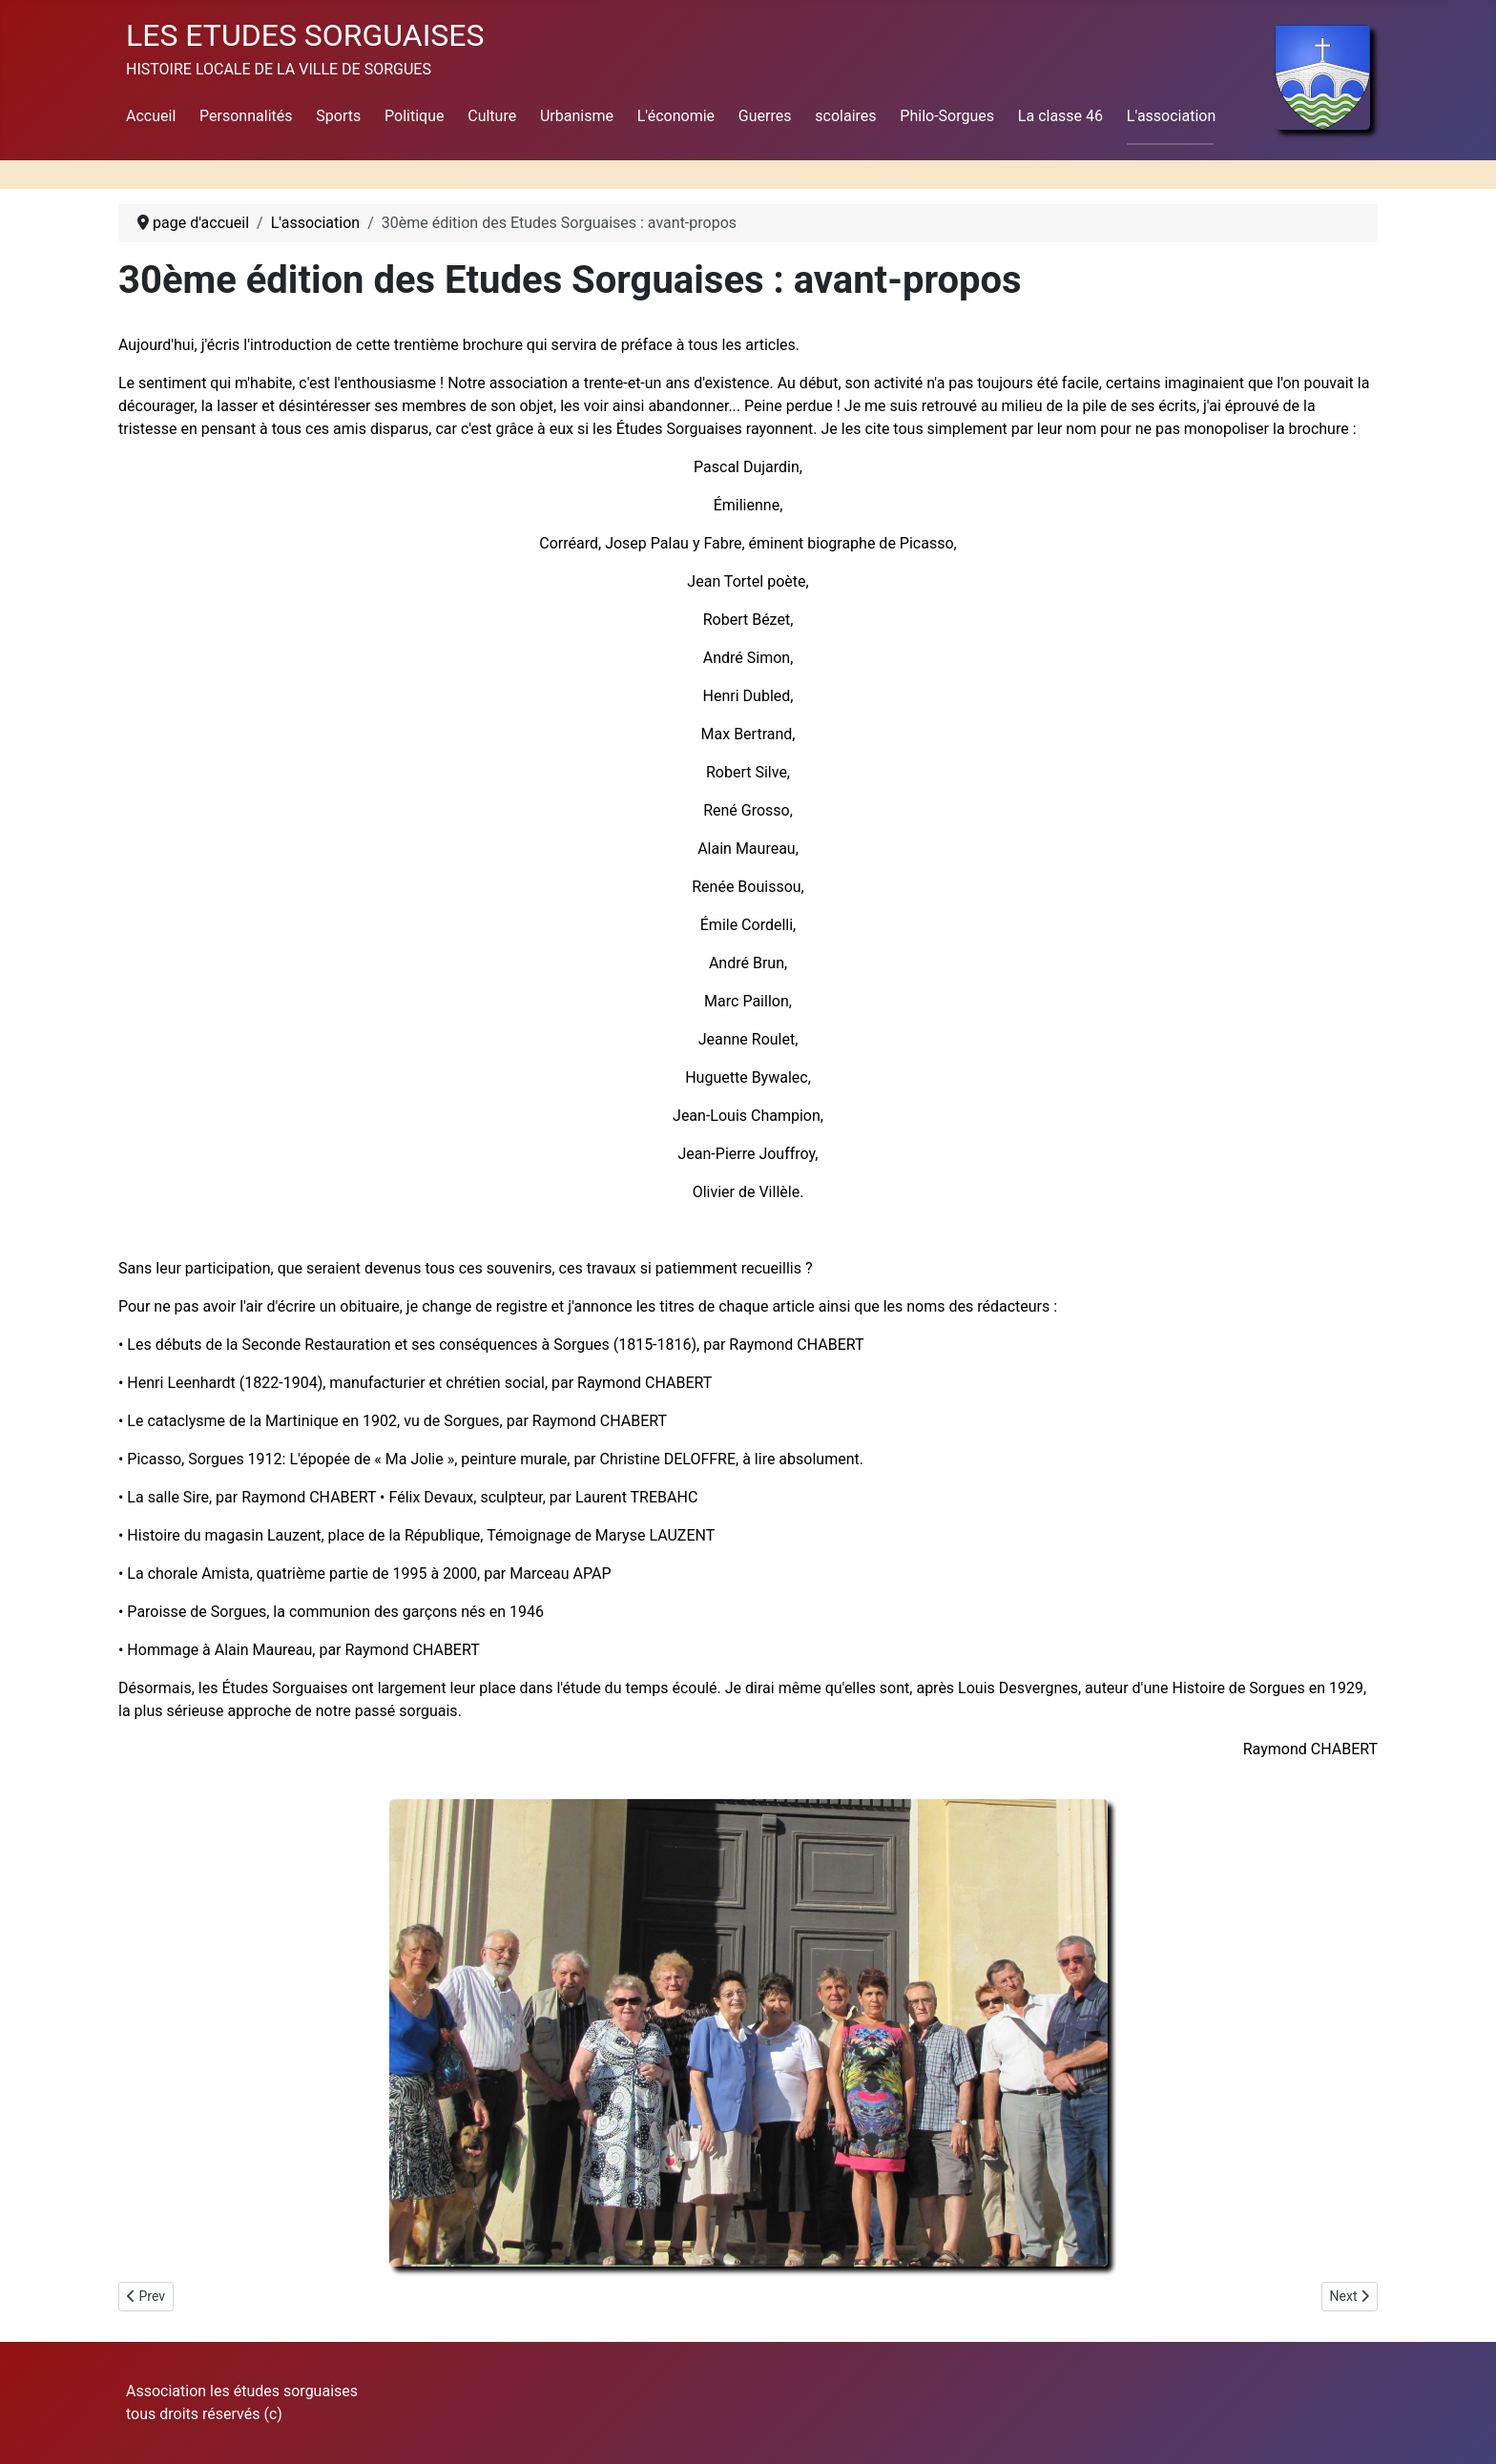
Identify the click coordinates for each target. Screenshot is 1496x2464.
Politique (414, 116)
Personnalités (245, 116)
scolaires (845, 116)
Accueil (151, 116)
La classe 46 (1060, 116)
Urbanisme (576, 116)
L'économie (676, 116)
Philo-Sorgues (947, 116)
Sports (338, 116)
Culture (492, 116)
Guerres (765, 116)
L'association (1171, 116)
